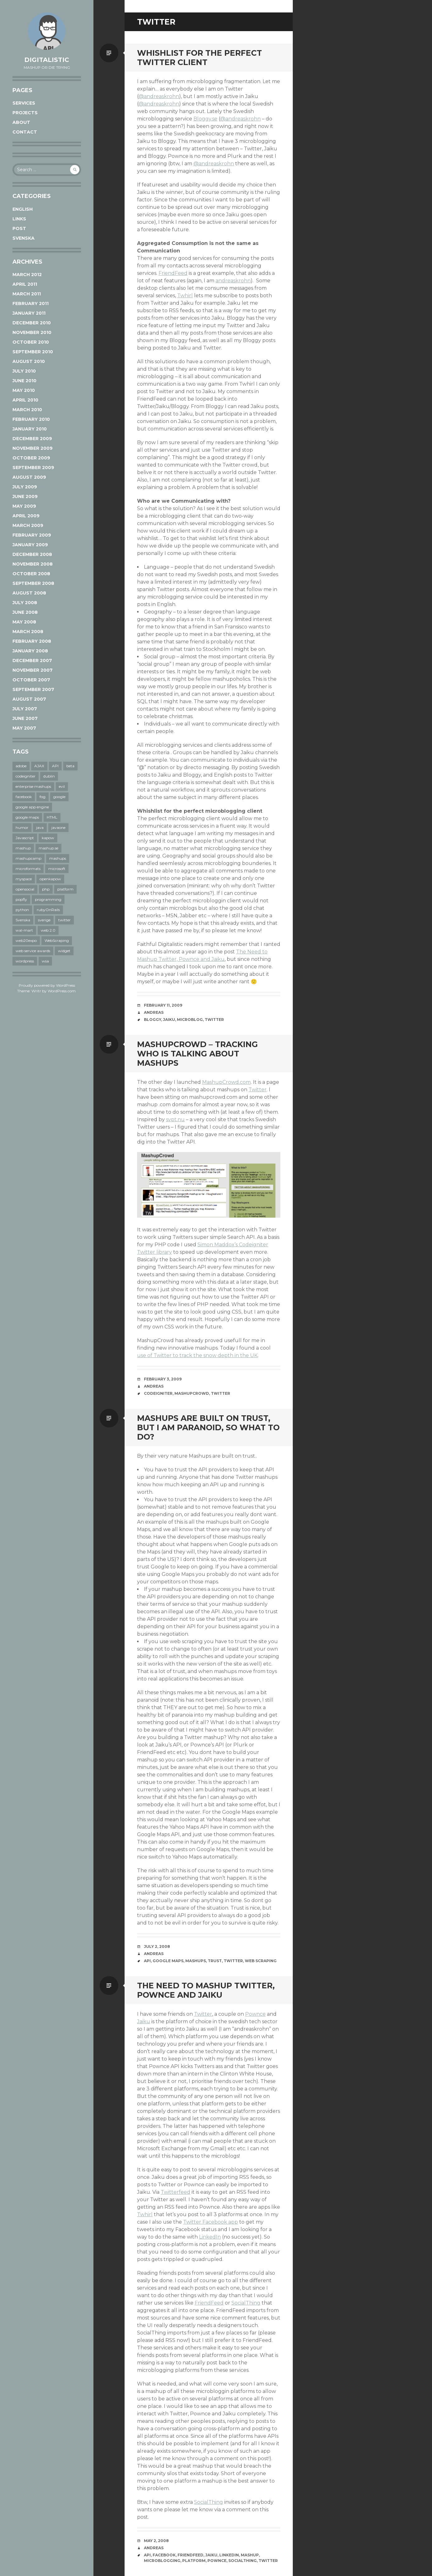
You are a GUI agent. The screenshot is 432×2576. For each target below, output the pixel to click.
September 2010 (32, 352)
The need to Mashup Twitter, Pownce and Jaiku (206, 1990)
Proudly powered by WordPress (47, 985)
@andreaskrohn (159, 96)
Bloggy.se (205, 119)
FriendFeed (173, 273)
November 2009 (32, 448)
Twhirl (185, 295)
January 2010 (29, 429)
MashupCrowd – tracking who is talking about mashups (197, 1054)
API (55, 766)
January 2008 (30, 651)
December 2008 (32, 554)
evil (62, 786)
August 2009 (29, 477)
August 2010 (28, 361)
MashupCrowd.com (226, 1082)
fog (42, 796)
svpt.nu (175, 1119)
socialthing (242, 2560)
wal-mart (24, 930)
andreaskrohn (233, 281)
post (19, 228)
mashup (23, 848)
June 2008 (25, 612)
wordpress (25, 961)
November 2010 (31, 332)
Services (23, 103)
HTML (52, 817)
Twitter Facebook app (210, 2222)
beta (70, 766)
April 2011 (24, 284)
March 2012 (27, 274)
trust (215, 1960)
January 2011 (28, 313)
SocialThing (245, 2303)
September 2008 (33, 583)
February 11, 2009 (163, 1005)
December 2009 (32, 438)
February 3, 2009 (163, 1379)
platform (65, 889)
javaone (58, 827)
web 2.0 (48, 930)
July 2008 (24, 602)
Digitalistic (46, 59)
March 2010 (27, 409)
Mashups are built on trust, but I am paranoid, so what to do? (208, 1427)
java (40, 827)
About (21, 122)
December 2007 (32, 660)
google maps (27, 817)
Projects (25, 112)
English (22, 209)
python (22, 909)
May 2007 (24, 728)
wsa (45, 961)
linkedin (229, 2555)
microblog (190, 1019)
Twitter (258, 1090)
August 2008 (29, 593)
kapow (48, 837)
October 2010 (30, 342)
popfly (21, 899)
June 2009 (25, 496)
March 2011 (26, 294)
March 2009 (27, 525)
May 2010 (23, 390)
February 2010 (31, 419)
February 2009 (31, 535)
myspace (24, 879)
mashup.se (48, 848)
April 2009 (26, 516)
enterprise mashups (33, 786)
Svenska (23, 238)
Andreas (154, 1012)
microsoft (56, 868)
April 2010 (25, 400)
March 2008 (27, 631)
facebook (24, 796)
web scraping (261, 1960)
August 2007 (29, 699)
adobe (21, 766)
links (19, 219)
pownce (216, 2560)
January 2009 (30, 545)
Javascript (25, 837)
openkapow (50, 879)
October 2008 (31, 573)
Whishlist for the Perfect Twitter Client (199, 57)
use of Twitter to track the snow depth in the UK (197, 1355)
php (46, 889)
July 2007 (24, 709)
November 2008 (32, 564)
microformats (28, 868)
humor (22, 827)
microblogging (162, 2560)
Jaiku (143, 2021)
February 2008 (31, 641)
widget (64, 950)
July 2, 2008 (157, 1946)
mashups (57, 858)
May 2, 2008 (156, 2540)
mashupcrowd (191, 1393)
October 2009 (31, 458)
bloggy (152, 1019)
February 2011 (30, 303)
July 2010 (24, 371)
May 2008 (24, 622)
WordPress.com (62, 991)
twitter (64, 920)
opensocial (25, 889)
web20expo (26, 940)
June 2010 (24, 380)
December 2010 (31, 323)
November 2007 (32, 670)
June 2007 (25, 718)
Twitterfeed (175, 2192)
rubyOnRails (48, 909)
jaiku (169, 1019)
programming (48, 899)
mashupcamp (28, 858)
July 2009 (24, 487)
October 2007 (31, 680)
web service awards (33, 950)
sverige (44, 920)
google (59, 796)
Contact (24, 132)
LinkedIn (210, 2237)
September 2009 (33, 467)
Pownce (255, 2014)
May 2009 (24, 506)
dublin (49, 776)
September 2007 (33, 689)
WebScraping (57, 940)
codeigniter (26, 776)
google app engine (32, 807)
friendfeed (190, 2555)
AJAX (39, 766)
